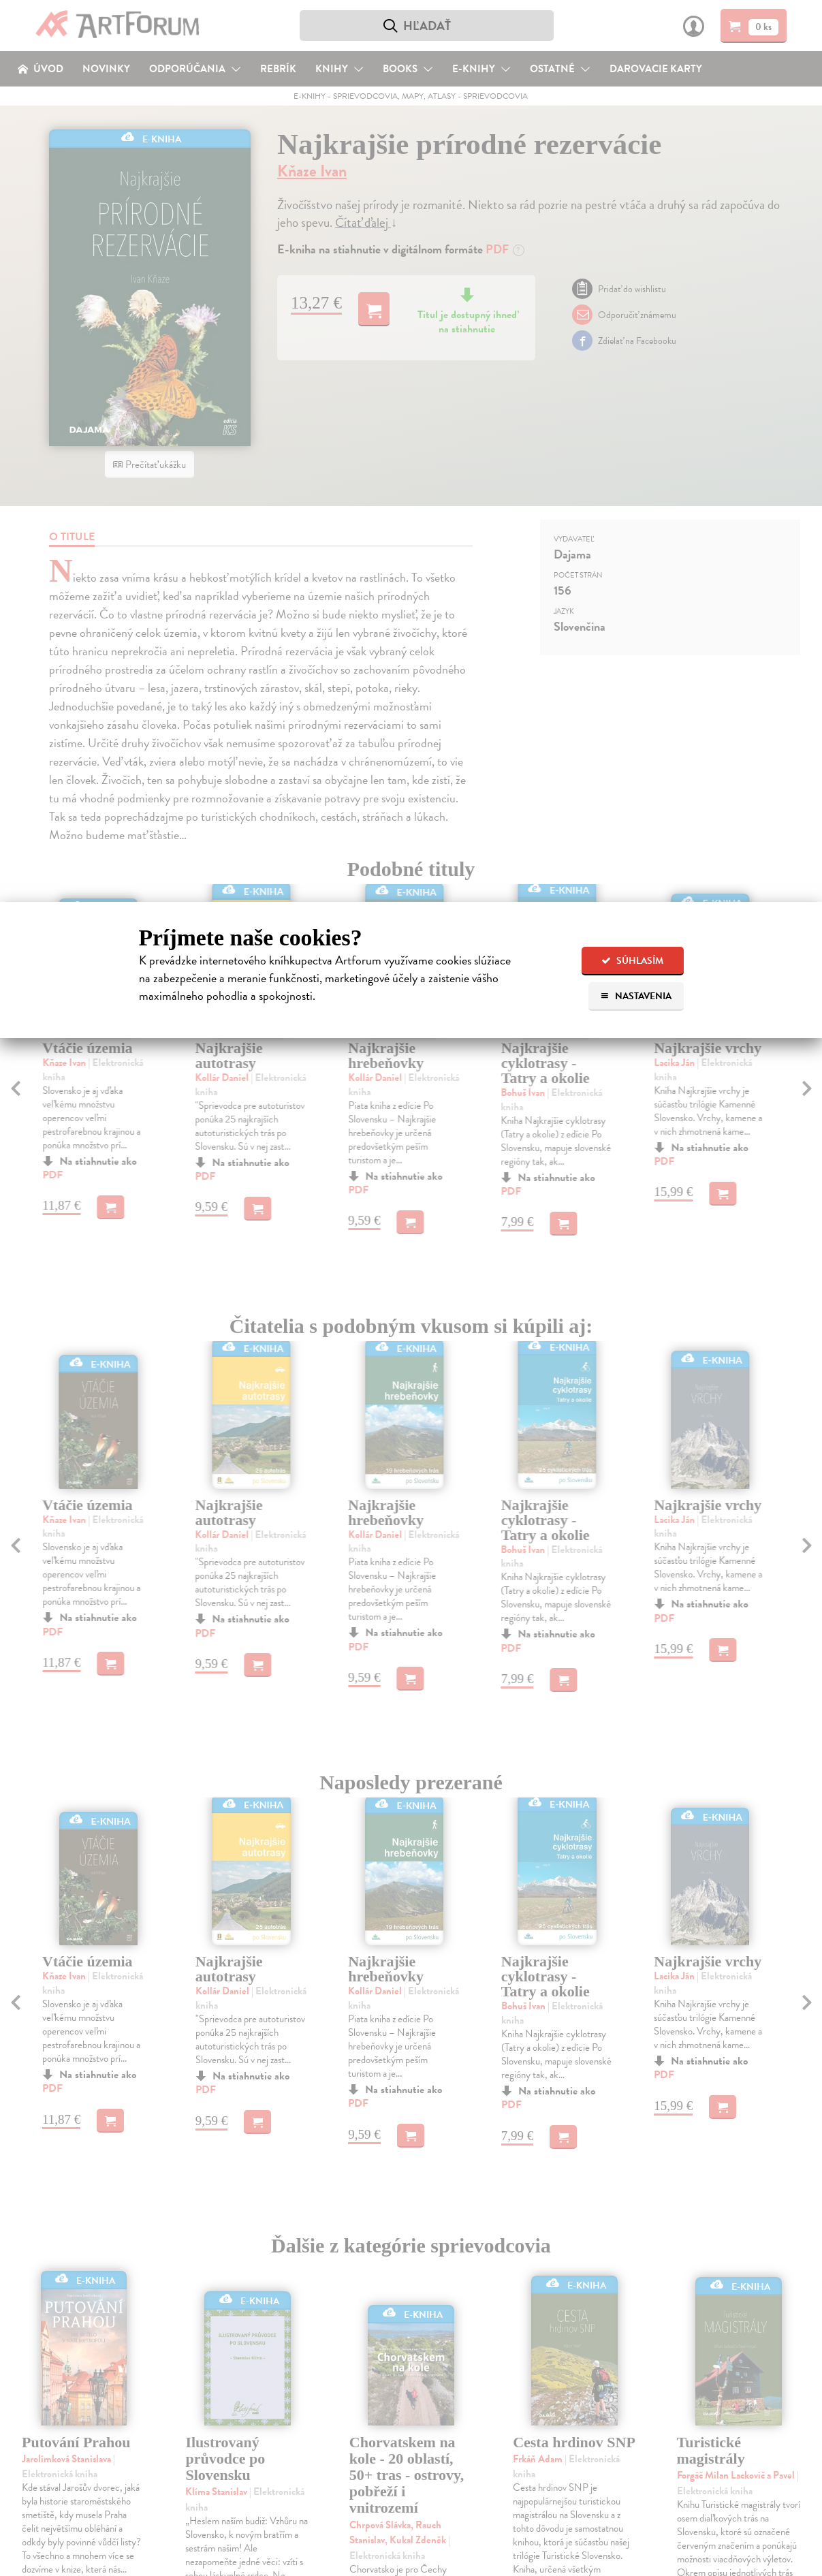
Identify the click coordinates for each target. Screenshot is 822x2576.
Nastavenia (635, 996)
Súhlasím (632, 961)
